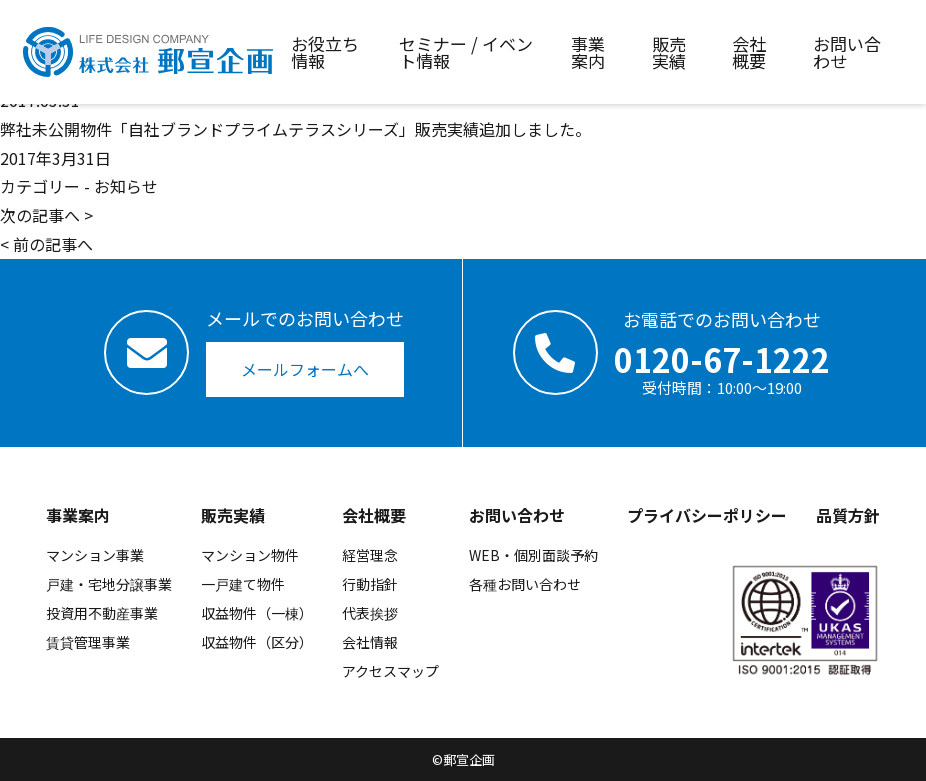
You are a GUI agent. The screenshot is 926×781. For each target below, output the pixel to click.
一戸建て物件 (243, 584)
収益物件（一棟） (257, 613)
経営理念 (370, 555)
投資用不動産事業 (102, 613)
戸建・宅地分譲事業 (109, 584)
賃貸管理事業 (88, 642)
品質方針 (848, 515)
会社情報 (370, 642)
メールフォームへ (305, 369)
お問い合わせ (517, 515)
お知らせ (126, 186)
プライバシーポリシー (707, 515)
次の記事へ (40, 215)
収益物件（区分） (257, 642)
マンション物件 (250, 555)
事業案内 (78, 515)
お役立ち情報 (325, 52)
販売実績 (233, 515)
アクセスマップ (390, 671)
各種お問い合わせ (525, 584)
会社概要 (374, 515)
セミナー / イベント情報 (466, 52)
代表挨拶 (370, 613)
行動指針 (370, 584)
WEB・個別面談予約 (533, 555)
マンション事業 (95, 555)
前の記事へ (53, 244)
